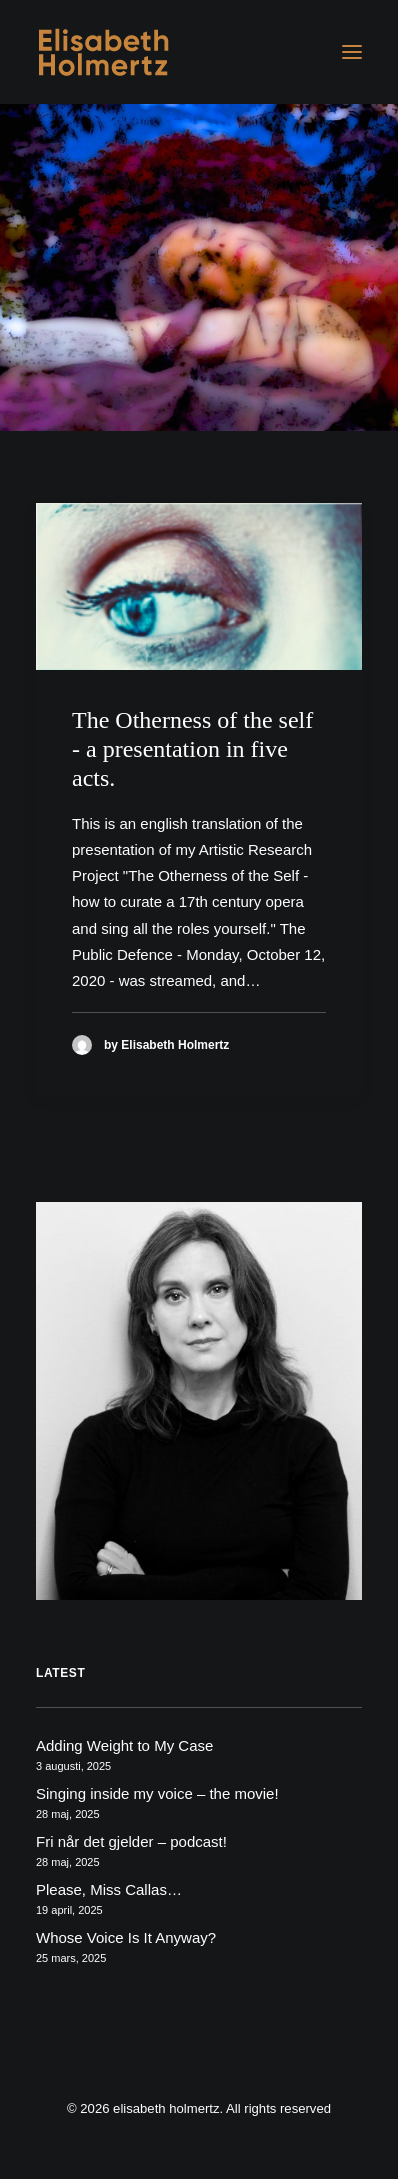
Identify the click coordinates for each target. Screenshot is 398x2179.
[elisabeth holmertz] (111, 52)
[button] (352, 52)
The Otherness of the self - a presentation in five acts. (192, 749)
